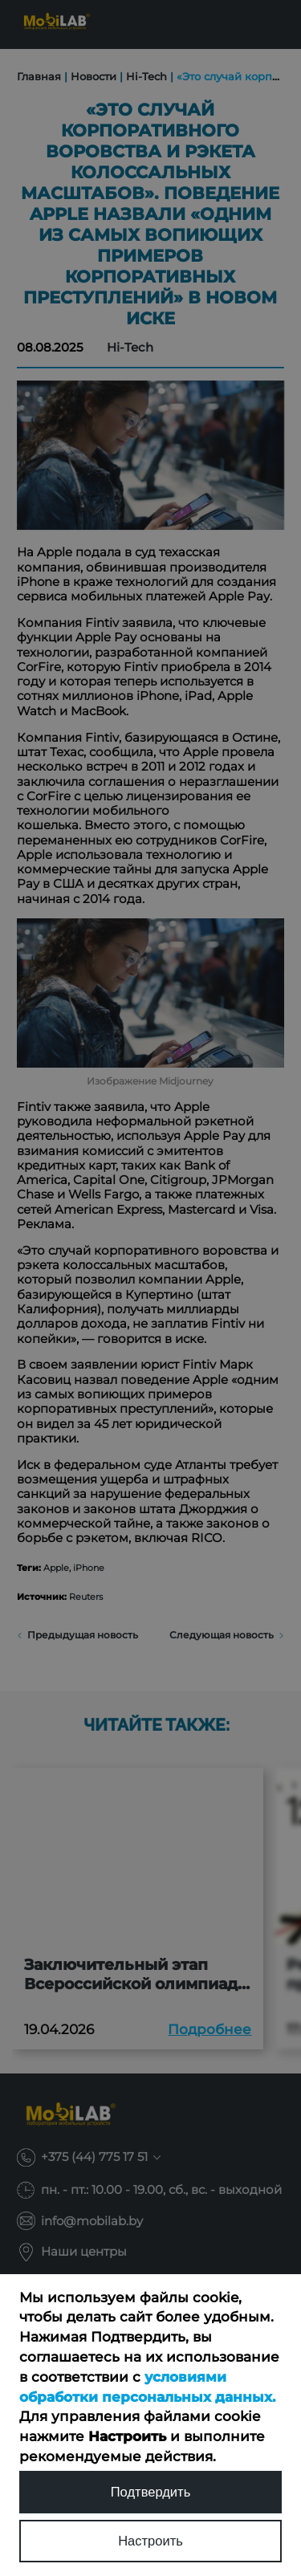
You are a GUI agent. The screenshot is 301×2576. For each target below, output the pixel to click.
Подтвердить (151, 2492)
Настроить (150, 2541)
